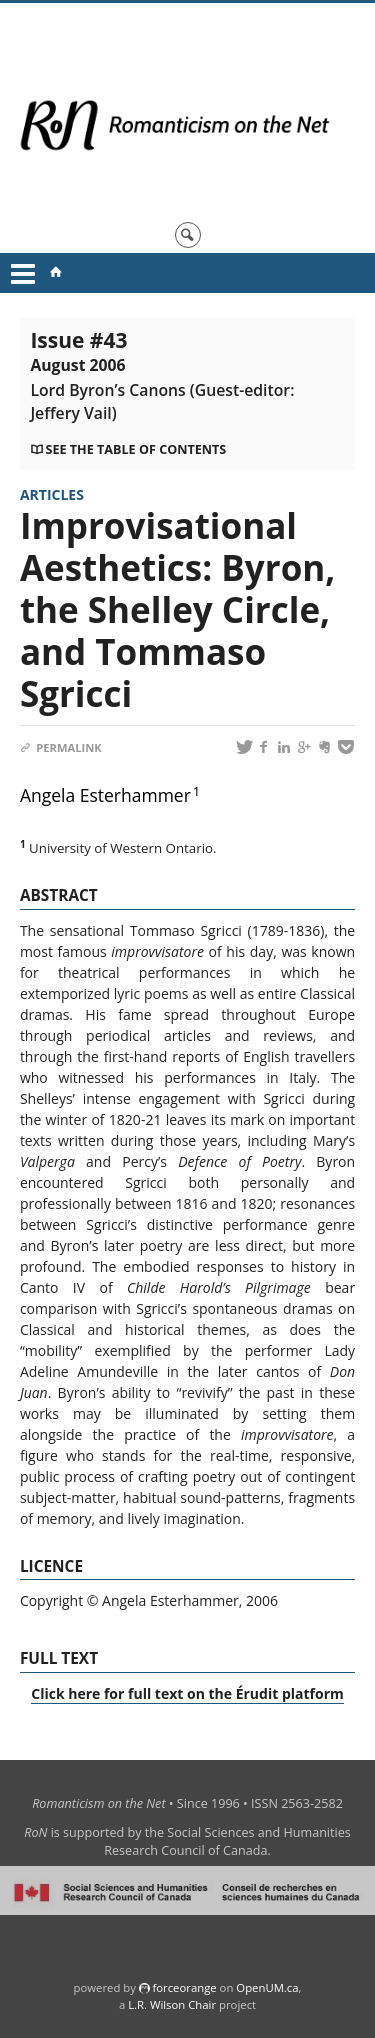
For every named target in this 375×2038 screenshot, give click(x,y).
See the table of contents (135, 449)
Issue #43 (162, 375)
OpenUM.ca (267, 1987)
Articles (52, 494)
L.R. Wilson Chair (172, 2004)
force (184, 1987)
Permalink (61, 747)
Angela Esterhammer (105, 795)
